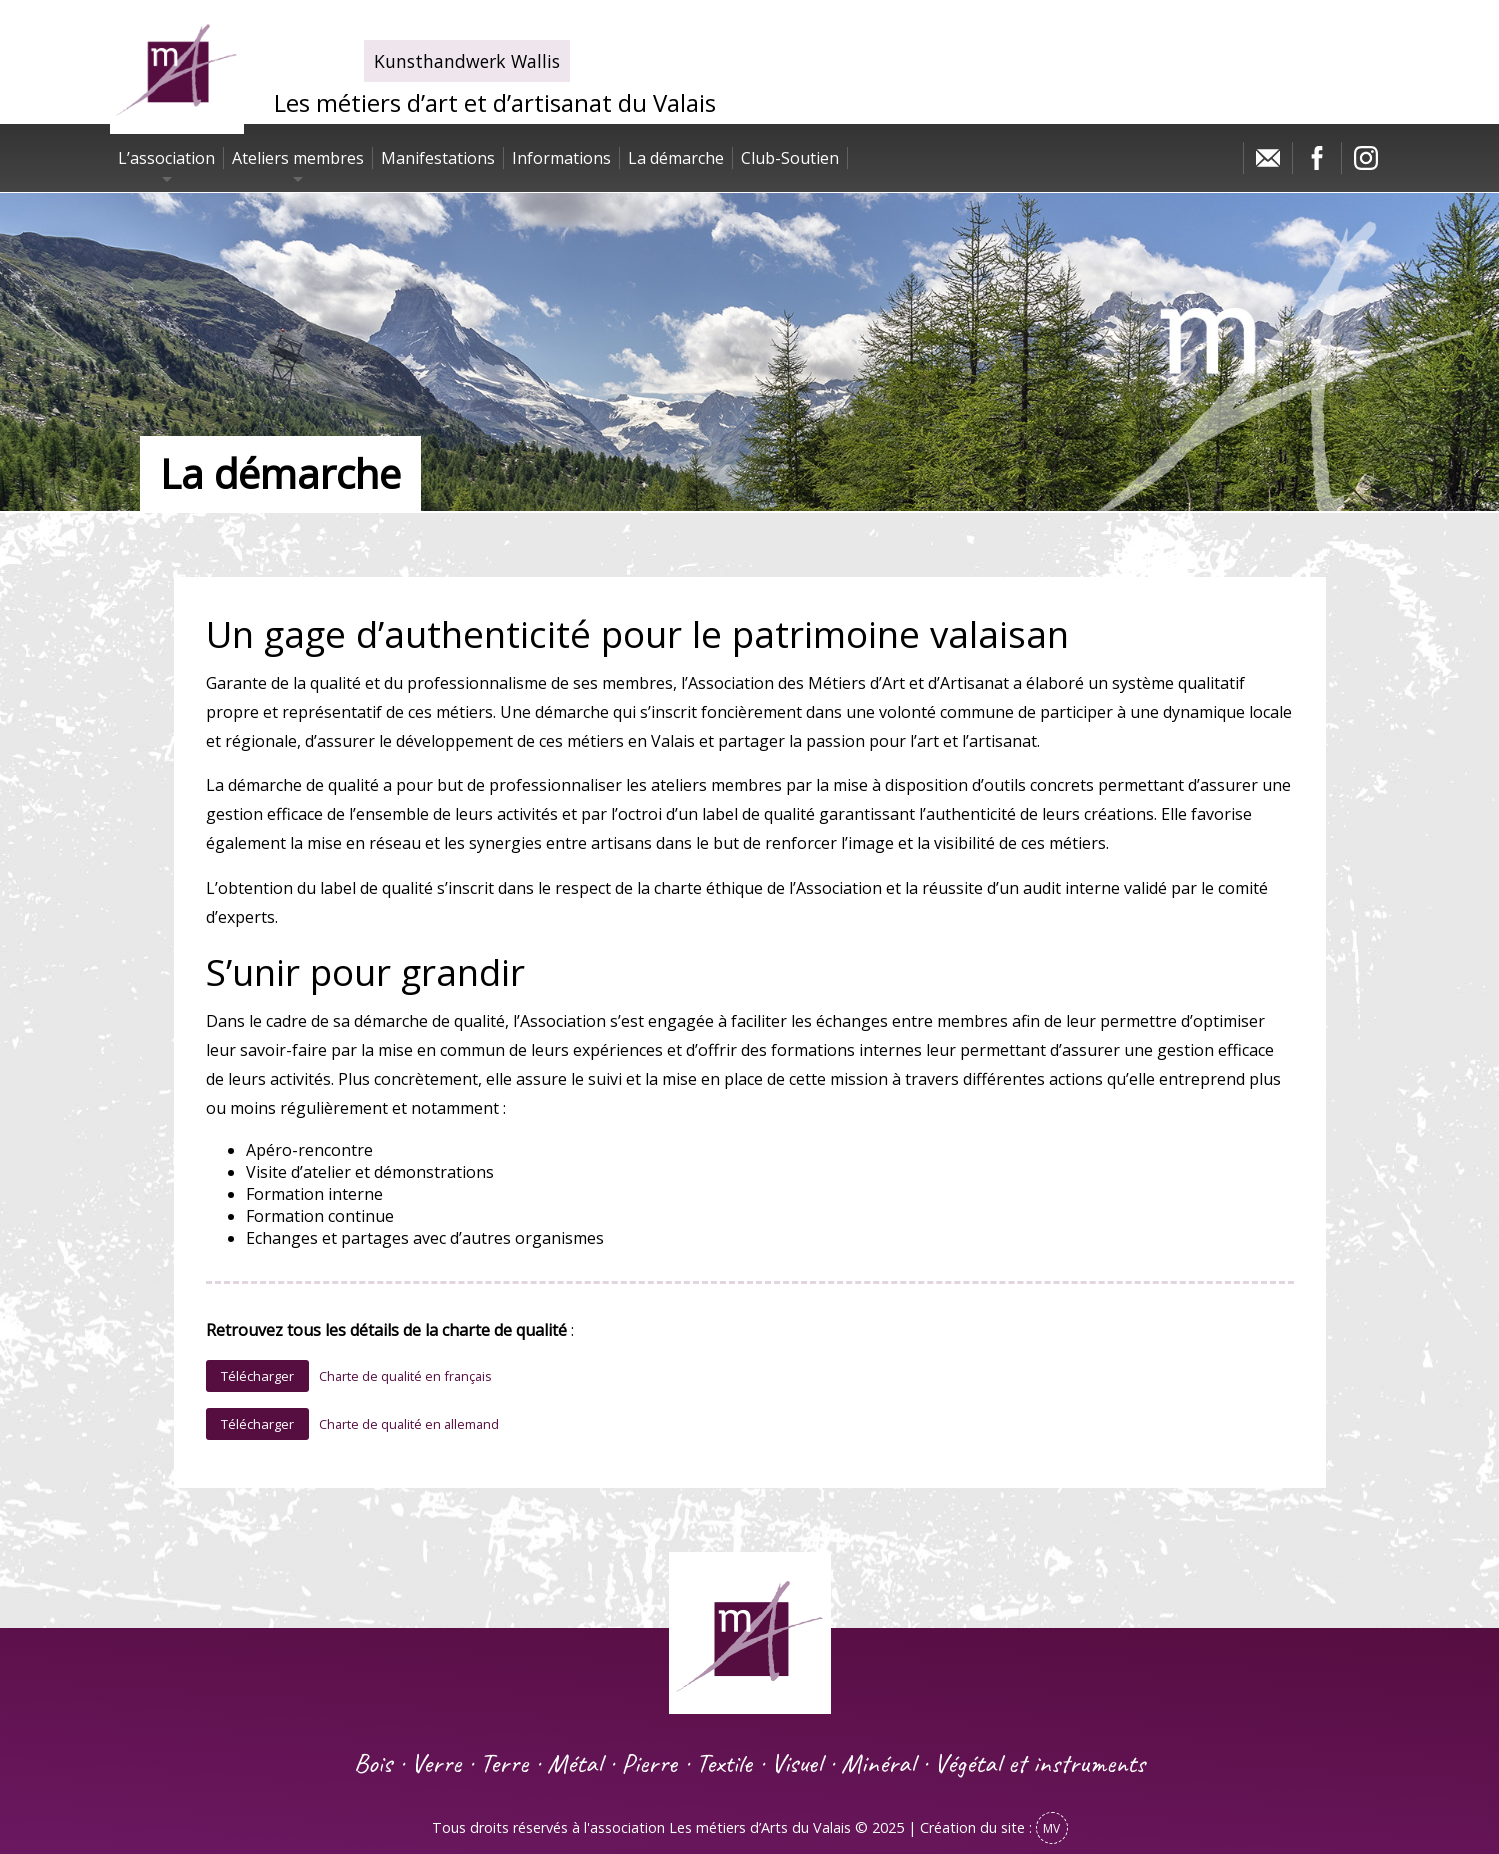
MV (1051, 1828)
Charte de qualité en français (405, 1376)
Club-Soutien (790, 158)
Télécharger (257, 1376)
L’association (166, 158)
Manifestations (438, 158)
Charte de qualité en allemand (409, 1424)
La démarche (676, 158)
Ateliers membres (298, 158)
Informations (561, 158)
